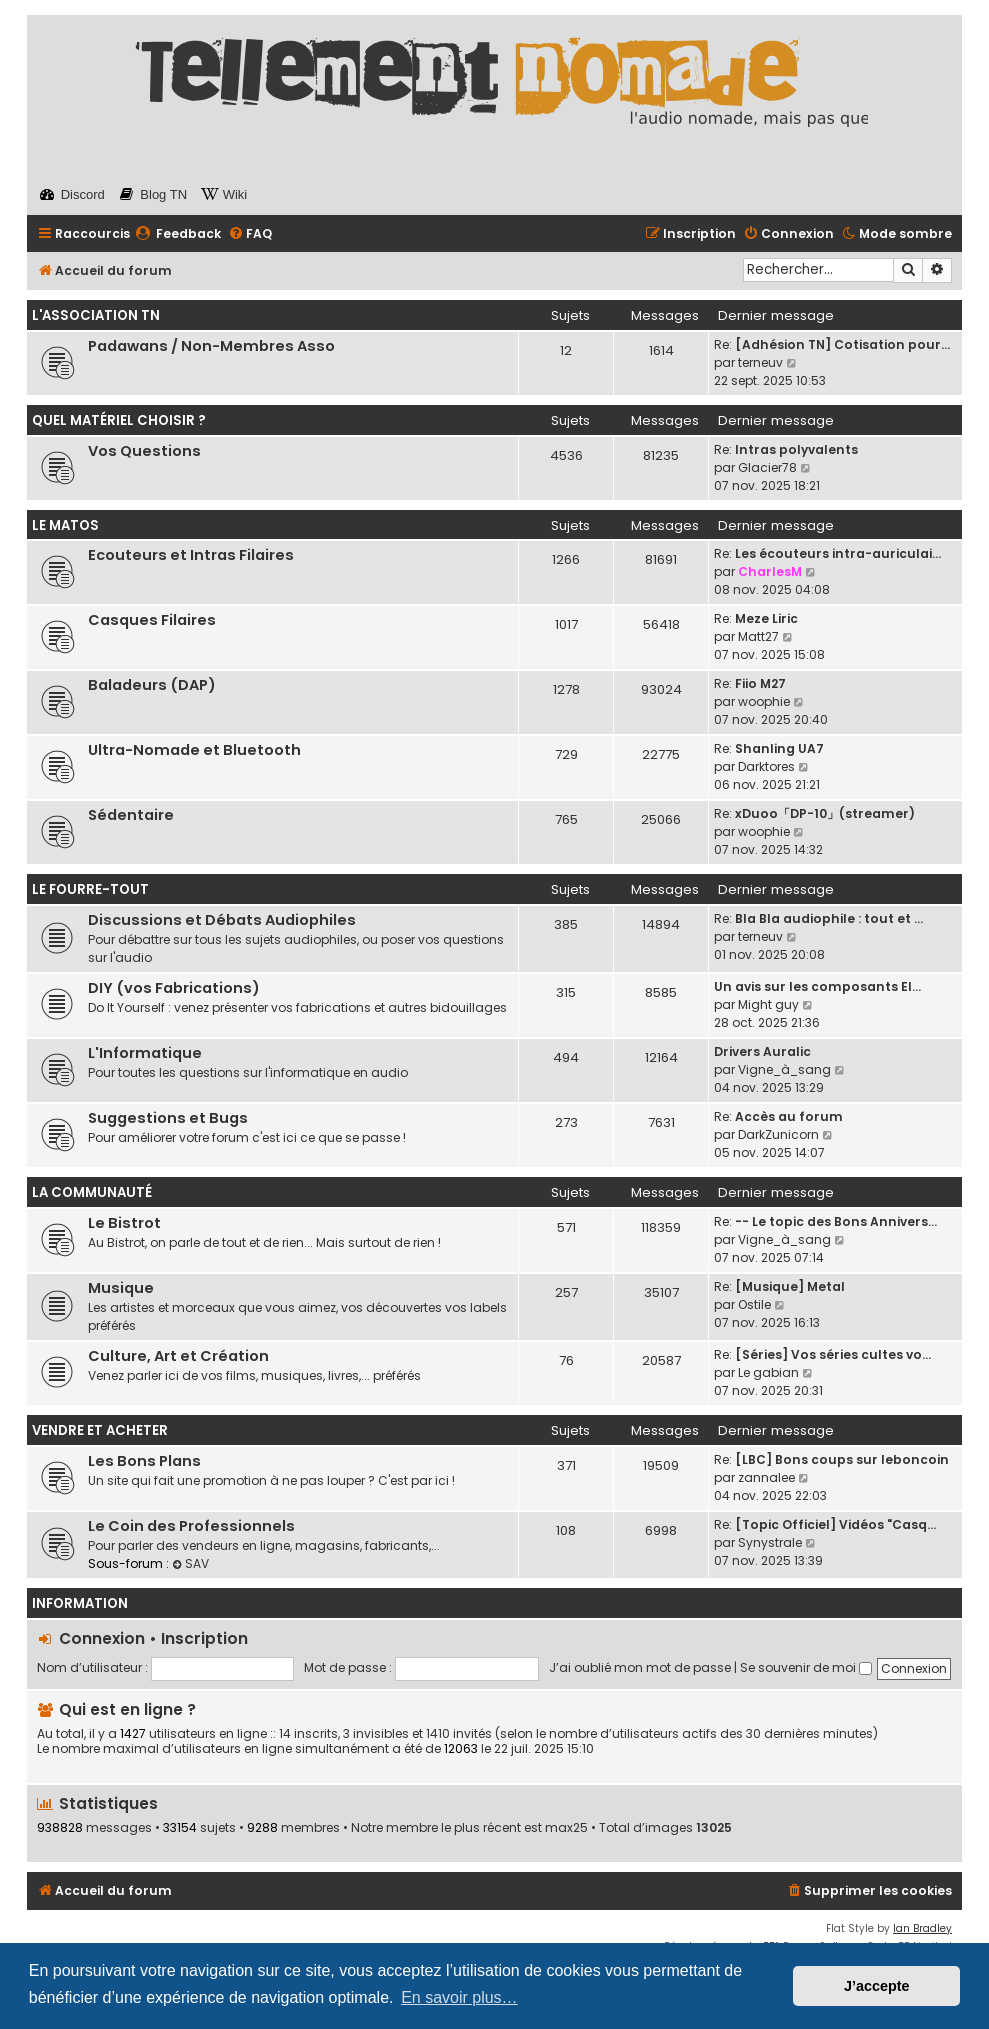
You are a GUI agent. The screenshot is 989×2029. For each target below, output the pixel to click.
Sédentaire (131, 815)
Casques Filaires (152, 620)
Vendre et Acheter (100, 1430)
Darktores (766, 766)
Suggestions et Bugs (168, 1118)
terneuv (760, 362)
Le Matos (65, 525)
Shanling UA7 (779, 748)
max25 (566, 1828)
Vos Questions (144, 451)
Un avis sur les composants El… (817, 986)
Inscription (204, 1638)
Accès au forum (789, 1116)
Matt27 (758, 636)
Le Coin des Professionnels (191, 1526)
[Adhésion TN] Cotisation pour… (842, 344)
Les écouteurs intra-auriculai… (838, 553)
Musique (121, 1288)
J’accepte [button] (877, 1986)
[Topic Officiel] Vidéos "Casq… (835, 1524)
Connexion (102, 1638)
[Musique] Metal (790, 1286)
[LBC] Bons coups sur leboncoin (842, 1459)
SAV (190, 1563)
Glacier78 (767, 467)
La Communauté (92, 1192)
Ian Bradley (922, 1928)
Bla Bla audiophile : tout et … (829, 918)
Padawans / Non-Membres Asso (211, 346)
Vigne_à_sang (784, 1069)
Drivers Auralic (762, 1051)
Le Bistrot (124, 1223)
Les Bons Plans (144, 1461)
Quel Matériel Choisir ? (119, 420)
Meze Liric (766, 618)
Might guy (768, 1004)
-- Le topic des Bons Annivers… (836, 1221)
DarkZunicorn (778, 1134)
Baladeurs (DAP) (152, 685)
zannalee (766, 1477)
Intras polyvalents (796, 449)
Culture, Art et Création (178, 1356)
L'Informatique (145, 1053)
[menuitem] (178, 234)
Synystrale (770, 1542)
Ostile (754, 1304)
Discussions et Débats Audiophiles (222, 920)
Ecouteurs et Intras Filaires (191, 555)
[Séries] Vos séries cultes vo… (833, 1354)
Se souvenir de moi (806, 1667)
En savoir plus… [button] (459, 1997)
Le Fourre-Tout (90, 889)
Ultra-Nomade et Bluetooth (194, 750)
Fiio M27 (760, 683)
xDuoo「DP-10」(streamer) (825, 813)
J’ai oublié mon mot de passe (640, 1667)
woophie (764, 701)
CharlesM (770, 571)
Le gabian (768, 1372)
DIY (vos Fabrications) (174, 988)
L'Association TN (96, 315)
